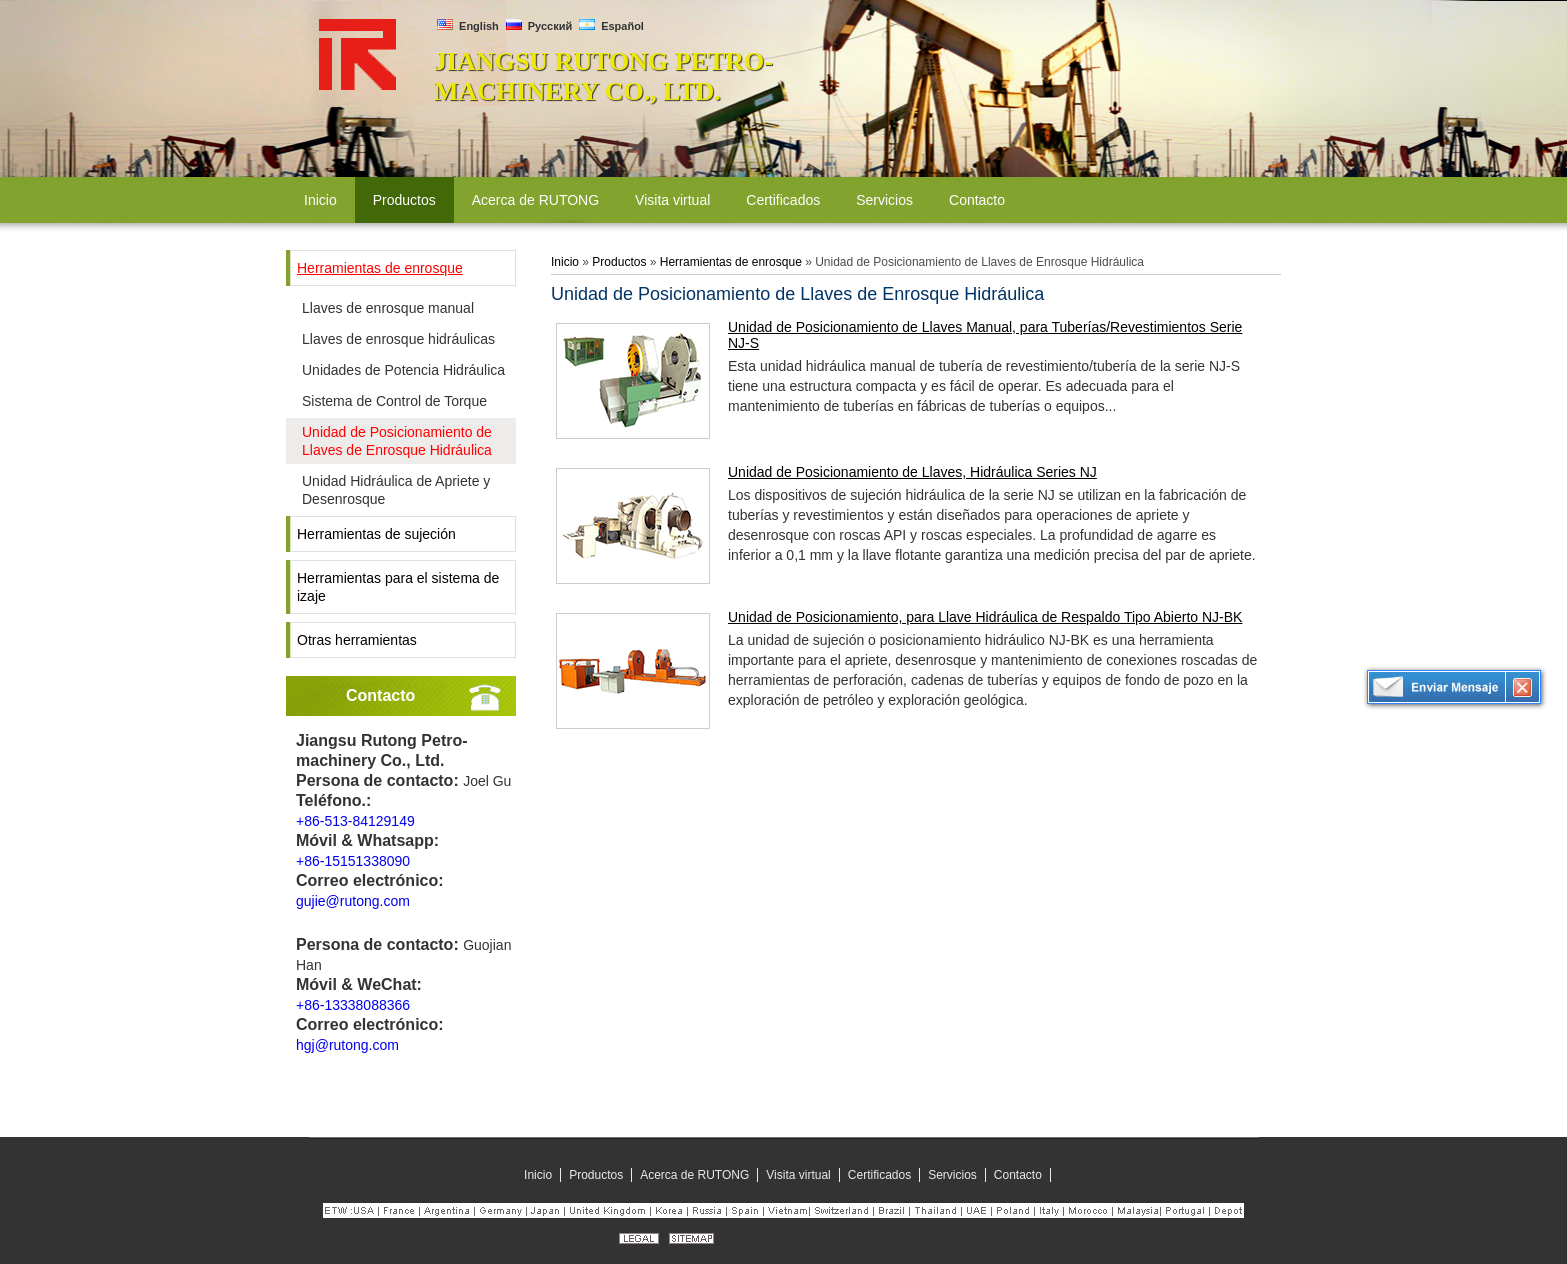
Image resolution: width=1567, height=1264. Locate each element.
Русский (539, 26)
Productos (619, 262)
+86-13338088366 (353, 1005)
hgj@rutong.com (347, 1045)
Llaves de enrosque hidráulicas (398, 339)
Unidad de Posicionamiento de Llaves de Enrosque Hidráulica (397, 441)
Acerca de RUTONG (694, 1175)
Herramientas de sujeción (376, 534)
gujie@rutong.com (353, 901)
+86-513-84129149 (355, 821)
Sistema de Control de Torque (394, 401)
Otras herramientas (357, 640)
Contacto (380, 695)
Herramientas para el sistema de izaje (398, 587)
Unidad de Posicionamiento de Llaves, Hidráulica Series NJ (912, 472)
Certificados (879, 1175)
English (468, 26)
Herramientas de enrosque (380, 268)
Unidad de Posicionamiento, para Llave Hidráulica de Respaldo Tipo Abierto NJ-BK (985, 617)
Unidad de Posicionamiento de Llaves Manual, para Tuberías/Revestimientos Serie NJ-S (985, 335)
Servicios (952, 1175)
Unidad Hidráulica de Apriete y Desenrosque (396, 490)
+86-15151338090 (353, 861)
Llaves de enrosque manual (388, 308)
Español (611, 26)
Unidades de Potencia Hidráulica (403, 370)
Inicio (565, 262)
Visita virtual (798, 1175)
